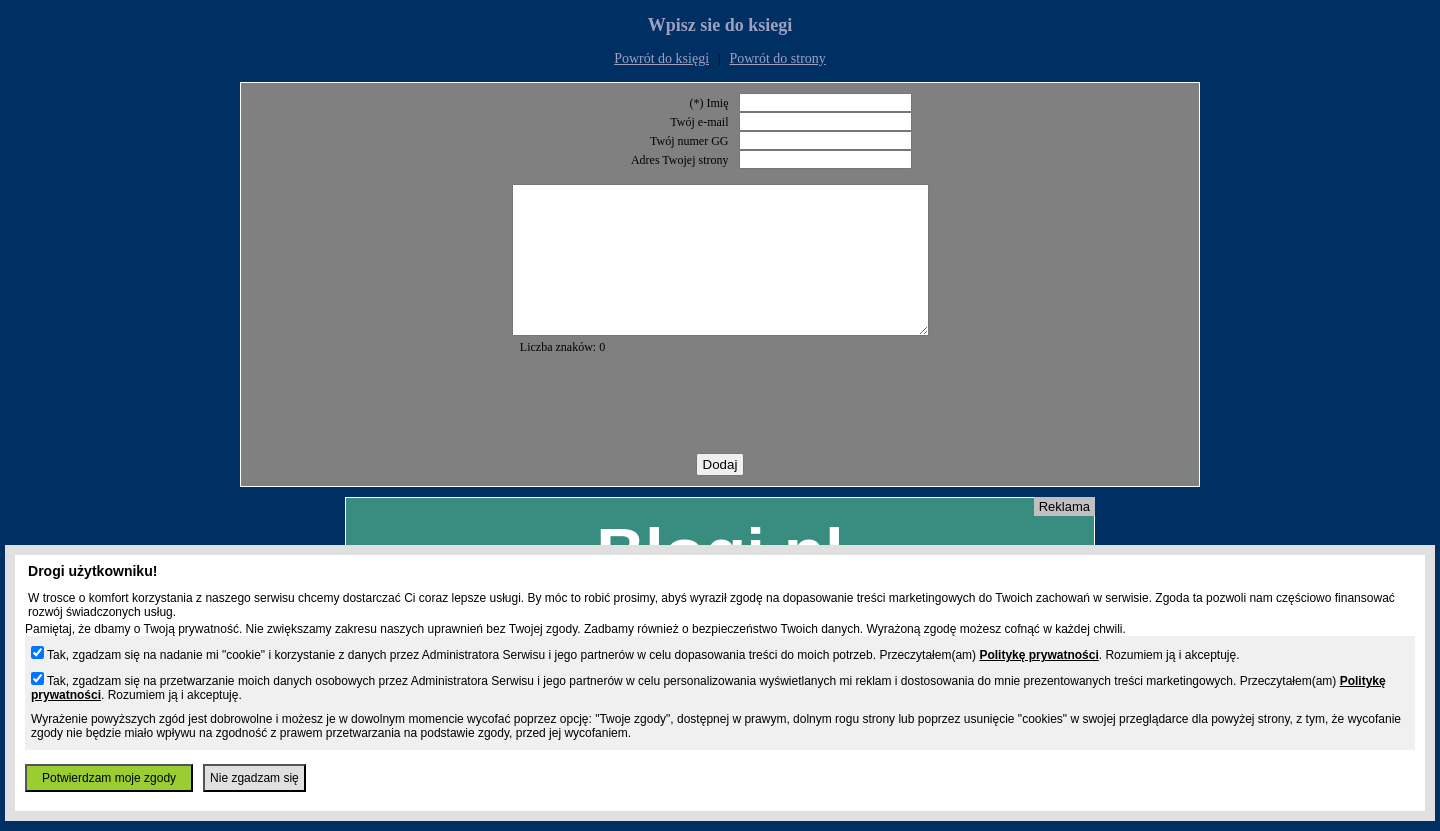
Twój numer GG (689, 141)
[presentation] (720, 434)
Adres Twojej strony (680, 160)
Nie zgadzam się (254, 778)
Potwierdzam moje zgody (109, 778)
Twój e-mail (699, 122)
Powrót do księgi (661, 58)
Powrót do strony (777, 58)
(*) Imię (709, 103)
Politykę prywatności (1038, 655)
